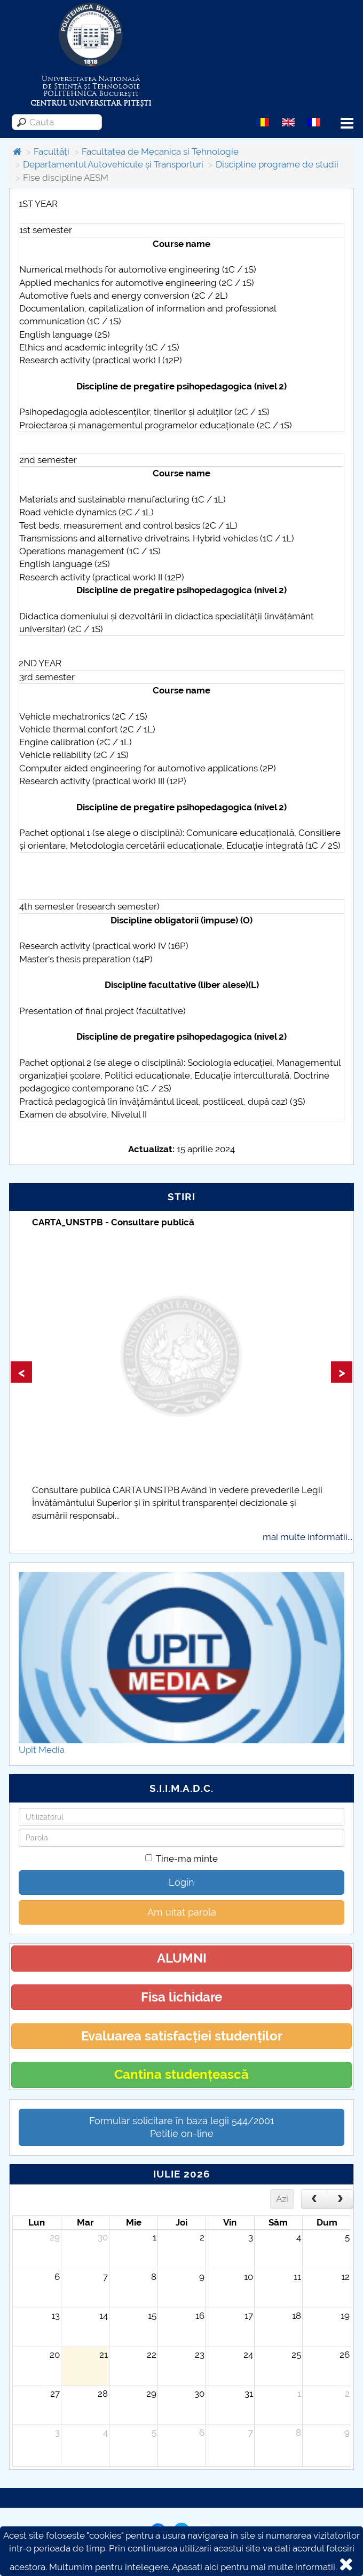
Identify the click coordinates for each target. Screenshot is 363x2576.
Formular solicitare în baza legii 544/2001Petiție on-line (181, 2127)
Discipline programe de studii (277, 164)
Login (181, 1882)
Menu (347, 123)
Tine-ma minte (181, 1858)
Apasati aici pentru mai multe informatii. (254, 2567)
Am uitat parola (181, 1912)
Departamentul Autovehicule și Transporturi (113, 164)
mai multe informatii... (307, 1537)
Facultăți (51, 151)
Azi (282, 2199)
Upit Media (42, 1749)
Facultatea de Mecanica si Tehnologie (160, 151)
